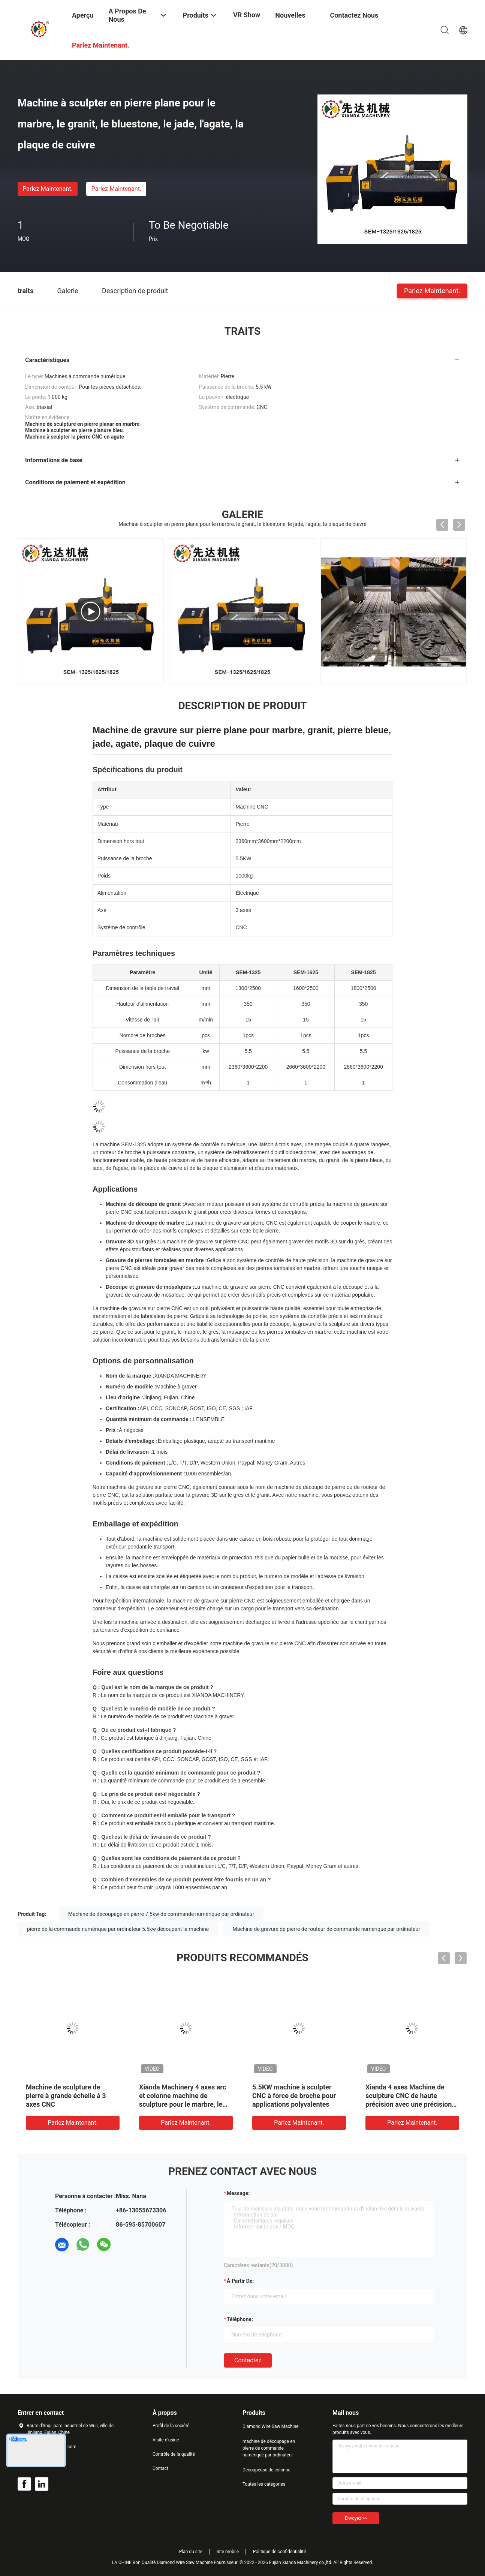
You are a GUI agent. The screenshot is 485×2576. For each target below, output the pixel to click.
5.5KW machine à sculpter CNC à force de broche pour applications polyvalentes (294, 2095)
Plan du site (190, 2551)
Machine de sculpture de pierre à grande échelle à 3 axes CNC (66, 2095)
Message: (238, 2193)
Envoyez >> (356, 2518)
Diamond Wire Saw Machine (270, 2426)
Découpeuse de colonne (266, 2470)
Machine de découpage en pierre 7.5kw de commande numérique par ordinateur (161, 1914)
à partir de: (240, 2281)
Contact (160, 2468)
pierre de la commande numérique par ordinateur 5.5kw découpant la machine (118, 1929)
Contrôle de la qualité (174, 2454)
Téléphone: (240, 2319)
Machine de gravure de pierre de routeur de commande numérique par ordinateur (326, 1929)
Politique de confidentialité (279, 2551)
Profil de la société (171, 2425)
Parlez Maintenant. (47, 188)
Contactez (247, 2360)
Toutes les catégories (263, 2484)
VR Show (246, 15)
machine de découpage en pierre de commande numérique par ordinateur (268, 2448)
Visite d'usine (166, 2440)
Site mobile (228, 2551)
